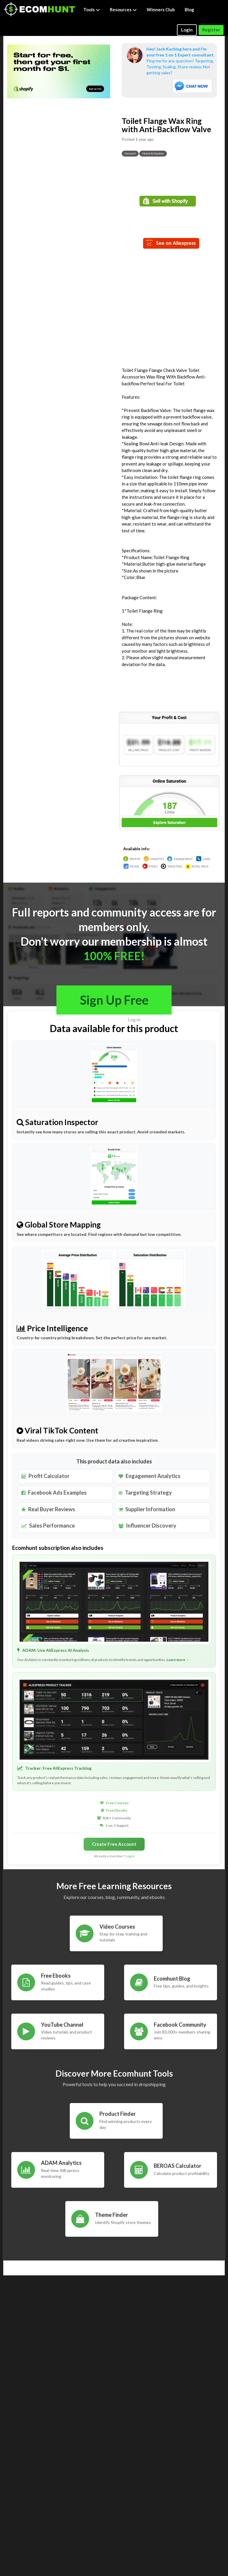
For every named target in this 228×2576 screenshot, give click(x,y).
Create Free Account (114, 1844)
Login (187, 29)
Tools (91, 9)
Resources (123, 9)
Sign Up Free (114, 1000)
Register (211, 29)
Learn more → (178, 1659)
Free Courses (117, 1803)
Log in (134, 1019)
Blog (189, 9)
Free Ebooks (116, 1810)
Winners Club (161, 9)
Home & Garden (153, 153)
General (130, 153)
